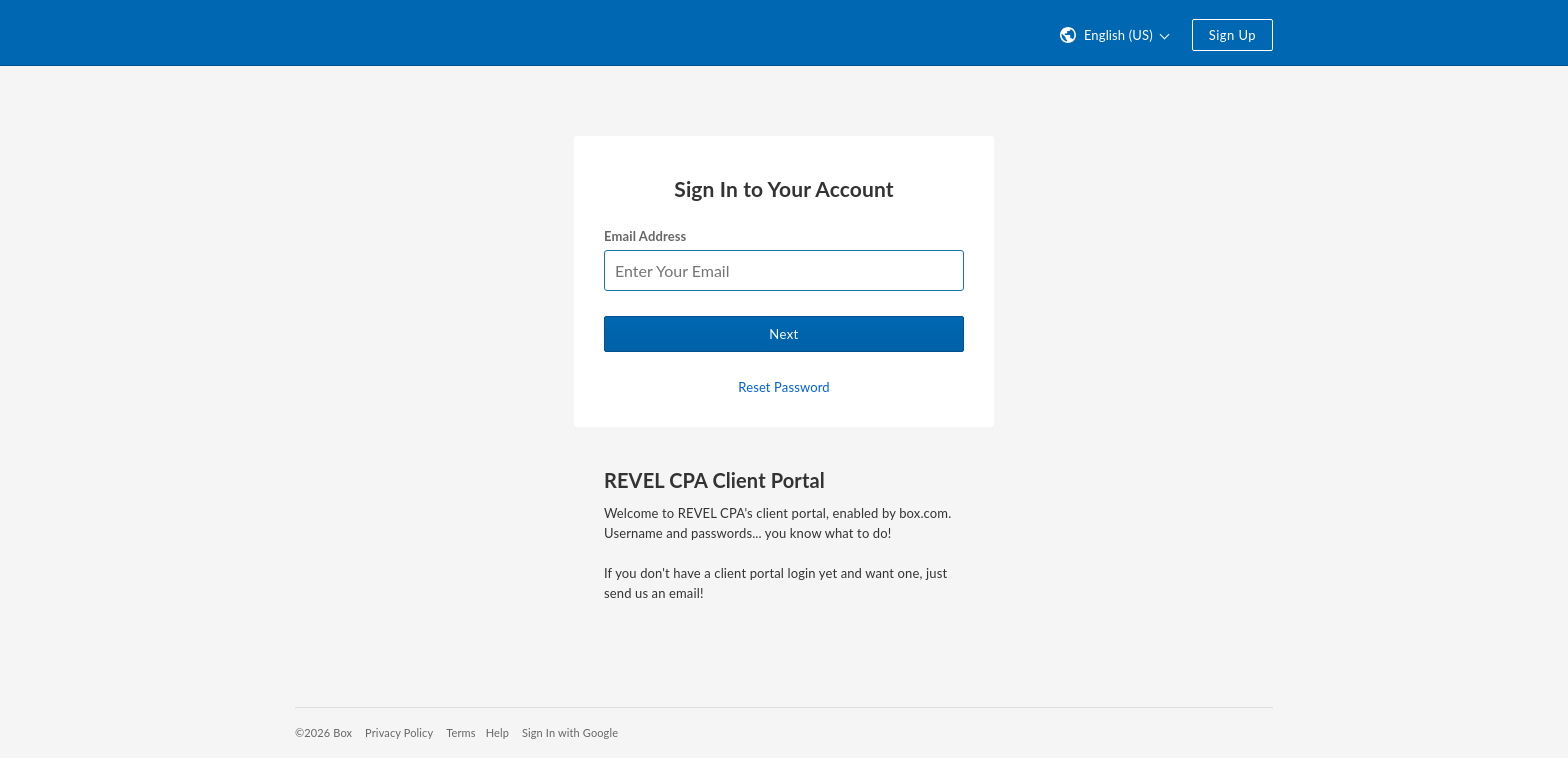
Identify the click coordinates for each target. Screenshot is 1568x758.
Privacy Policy (399, 732)
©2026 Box (323, 732)
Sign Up (1232, 35)
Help (497, 732)
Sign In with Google (570, 732)
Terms (460, 732)
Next (783, 334)
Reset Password (783, 387)
